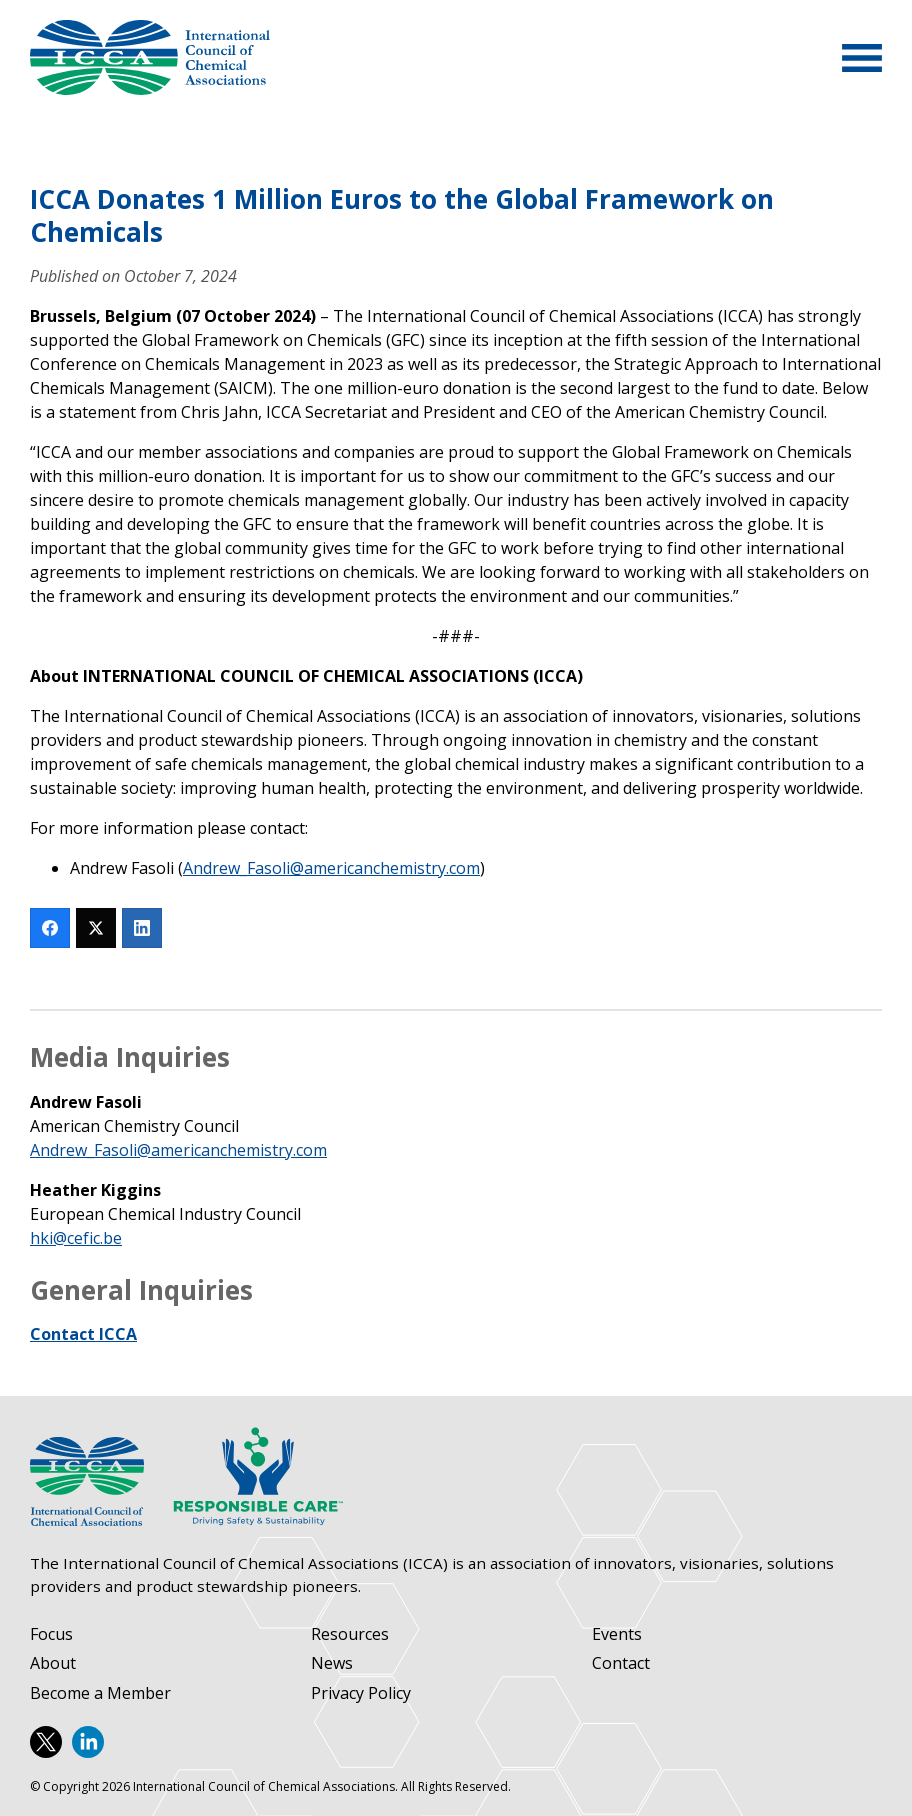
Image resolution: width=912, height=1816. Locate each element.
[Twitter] (96, 928)
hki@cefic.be (76, 1238)
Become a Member (100, 1693)
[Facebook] (50, 928)
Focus (51, 1634)
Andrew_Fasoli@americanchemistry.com (331, 868)
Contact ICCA (83, 1334)
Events (617, 1634)
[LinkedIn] (142, 928)
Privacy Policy (361, 1693)
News (332, 1663)
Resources (350, 1634)
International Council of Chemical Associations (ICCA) (150, 57)
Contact (621, 1663)
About (53, 1663)
